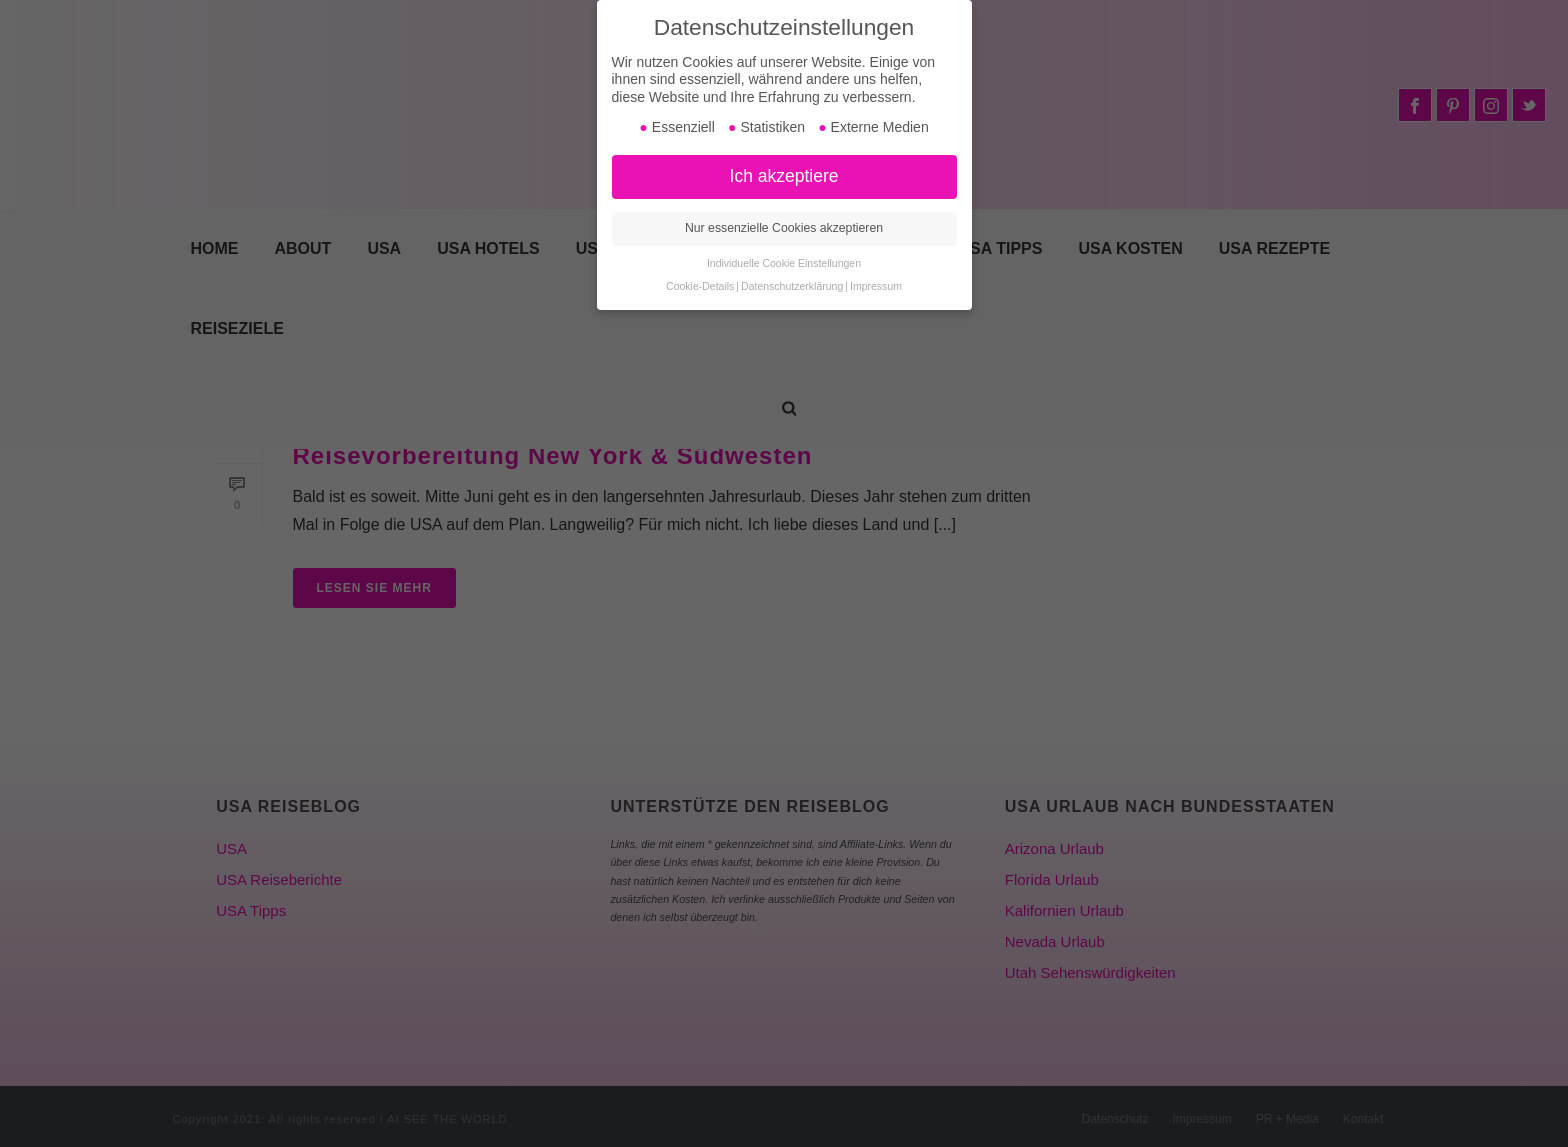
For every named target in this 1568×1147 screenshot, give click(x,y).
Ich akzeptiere (784, 176)
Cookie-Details (700, 286)
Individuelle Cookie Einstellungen (784, 263)
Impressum (876, 286)
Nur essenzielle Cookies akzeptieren (784, 228)
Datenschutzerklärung (792, 286)
